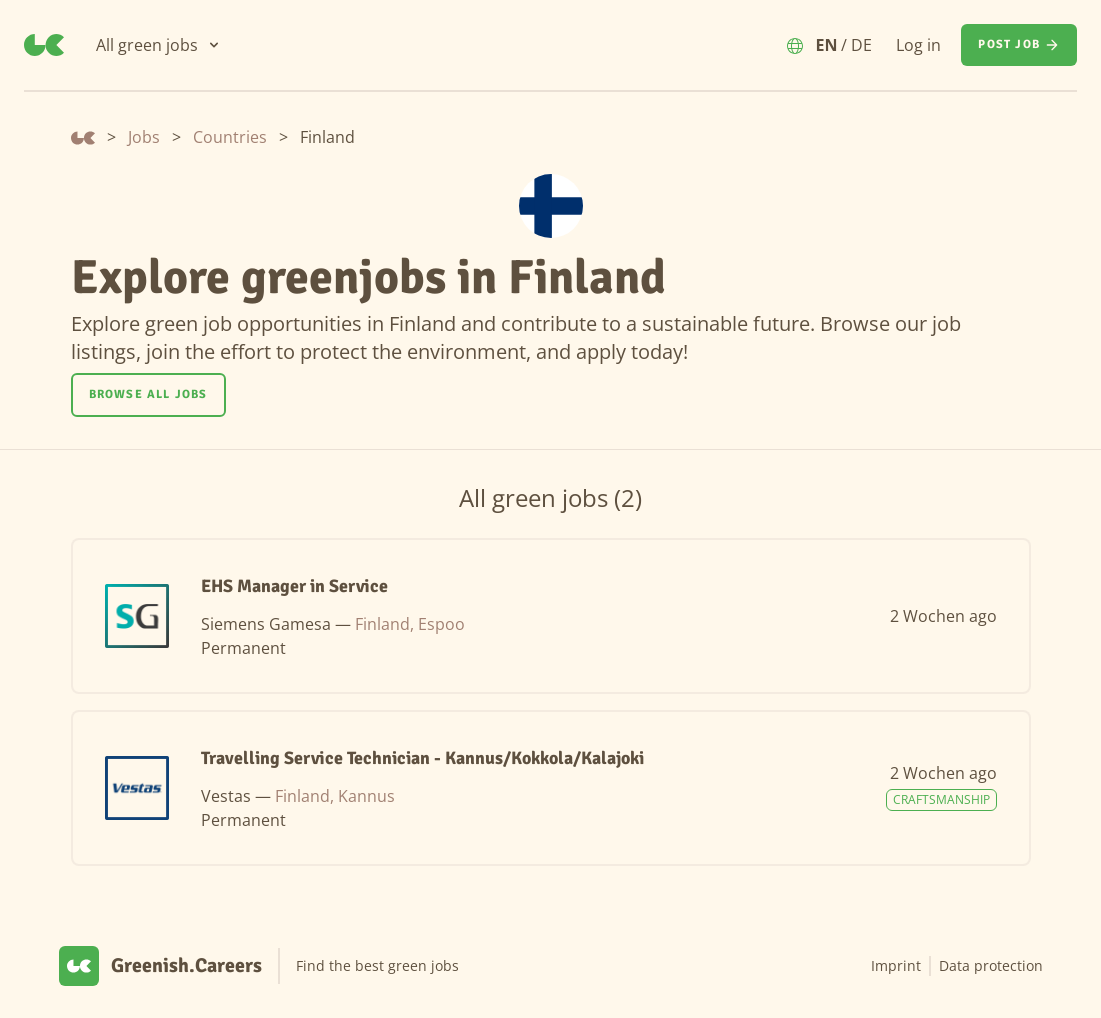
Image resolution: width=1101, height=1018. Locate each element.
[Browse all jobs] (148, 395)
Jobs (144, 137)
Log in (918, 45)
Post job (1019, 45)
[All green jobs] (159, 45)
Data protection (991, 965)
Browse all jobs (148, 394)
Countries (230, 137)
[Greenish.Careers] (44, 45)
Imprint (896, 965)
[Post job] (1019, 45)
